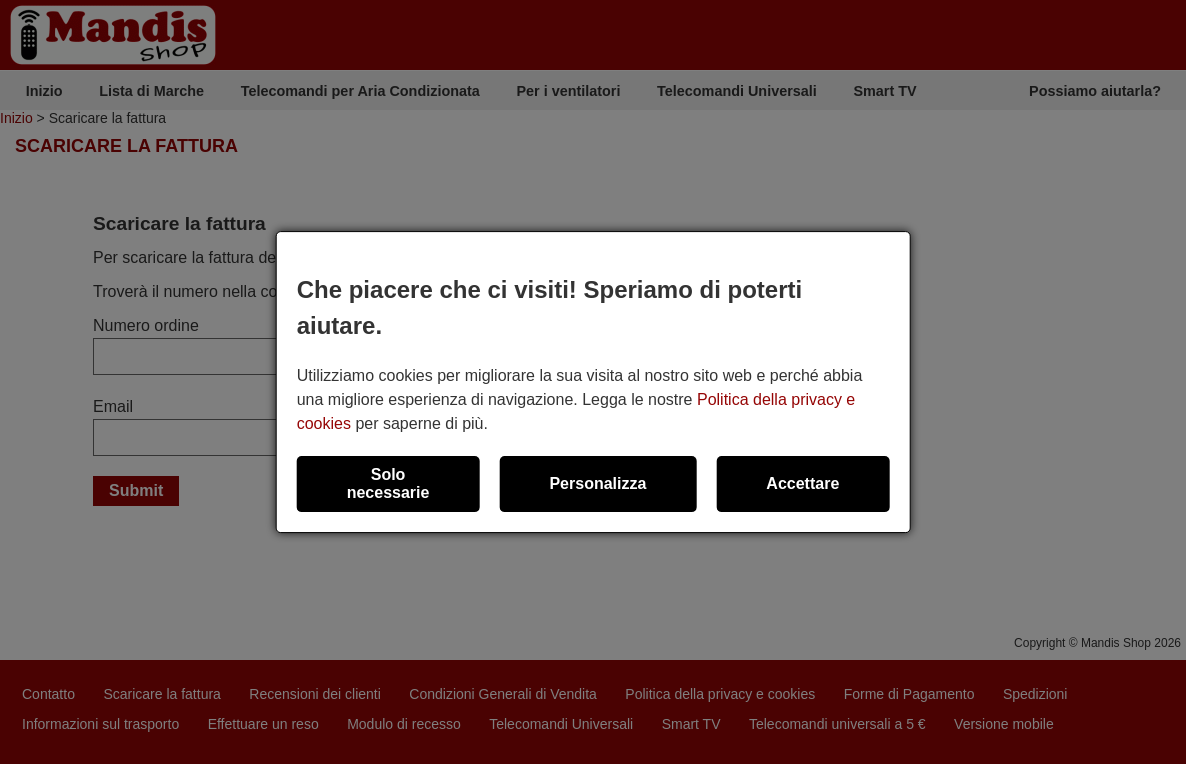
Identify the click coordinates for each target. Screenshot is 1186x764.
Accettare (802, 483)
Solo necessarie (388, 483)
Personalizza (597, 483)
